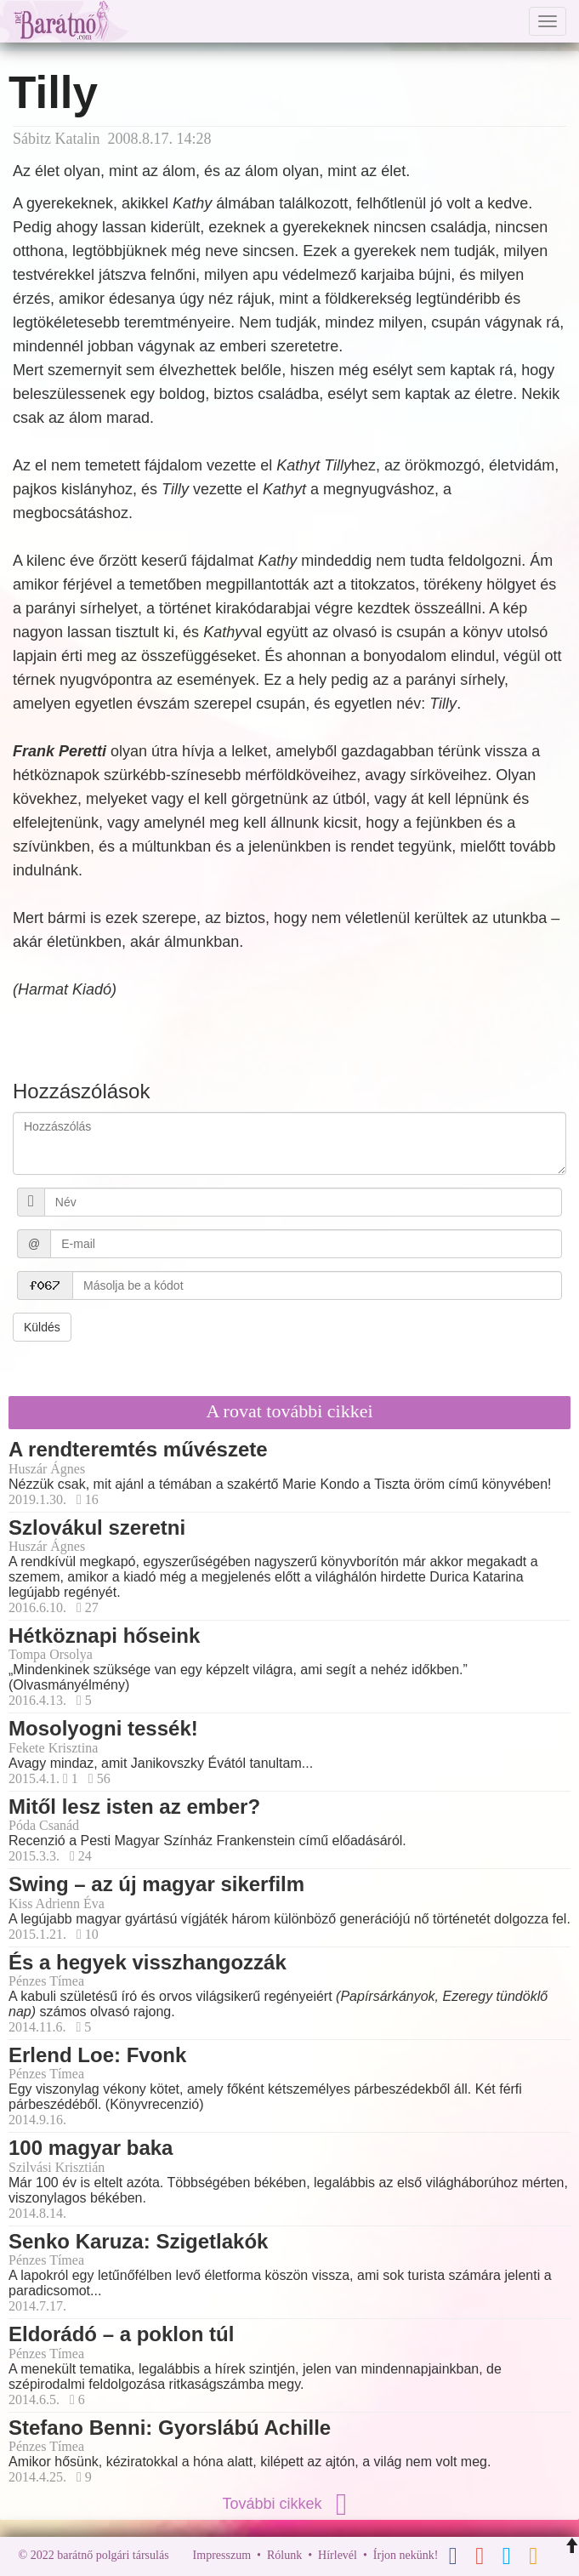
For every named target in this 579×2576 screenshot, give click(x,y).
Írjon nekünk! (406, 2555)
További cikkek (289, 2503)
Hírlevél (337, 2555)
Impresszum (222, 2555)
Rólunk (284, 2555)
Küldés (42, 1327)
